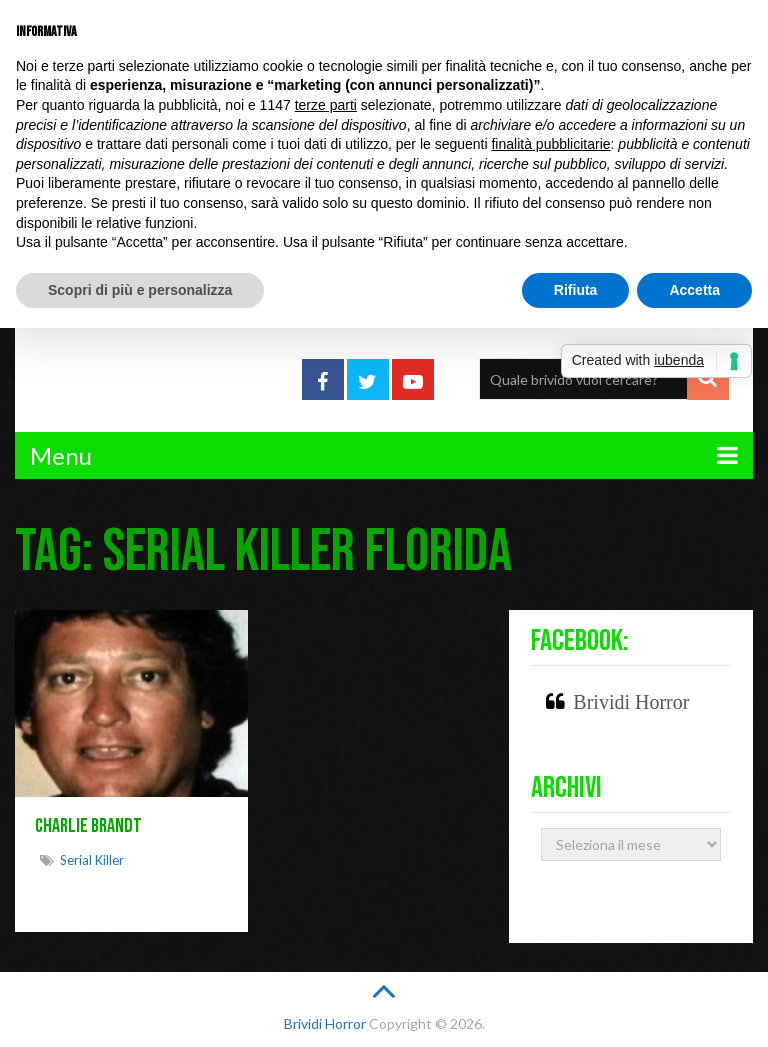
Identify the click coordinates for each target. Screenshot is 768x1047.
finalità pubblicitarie (550, 144)
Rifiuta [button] (576, 290)
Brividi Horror (631, 702)
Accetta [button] (694, 290)
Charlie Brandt (88, 826)
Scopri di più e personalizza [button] (140, 290)
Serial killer (92, 860)
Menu (61, 455)
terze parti (326, 105)
